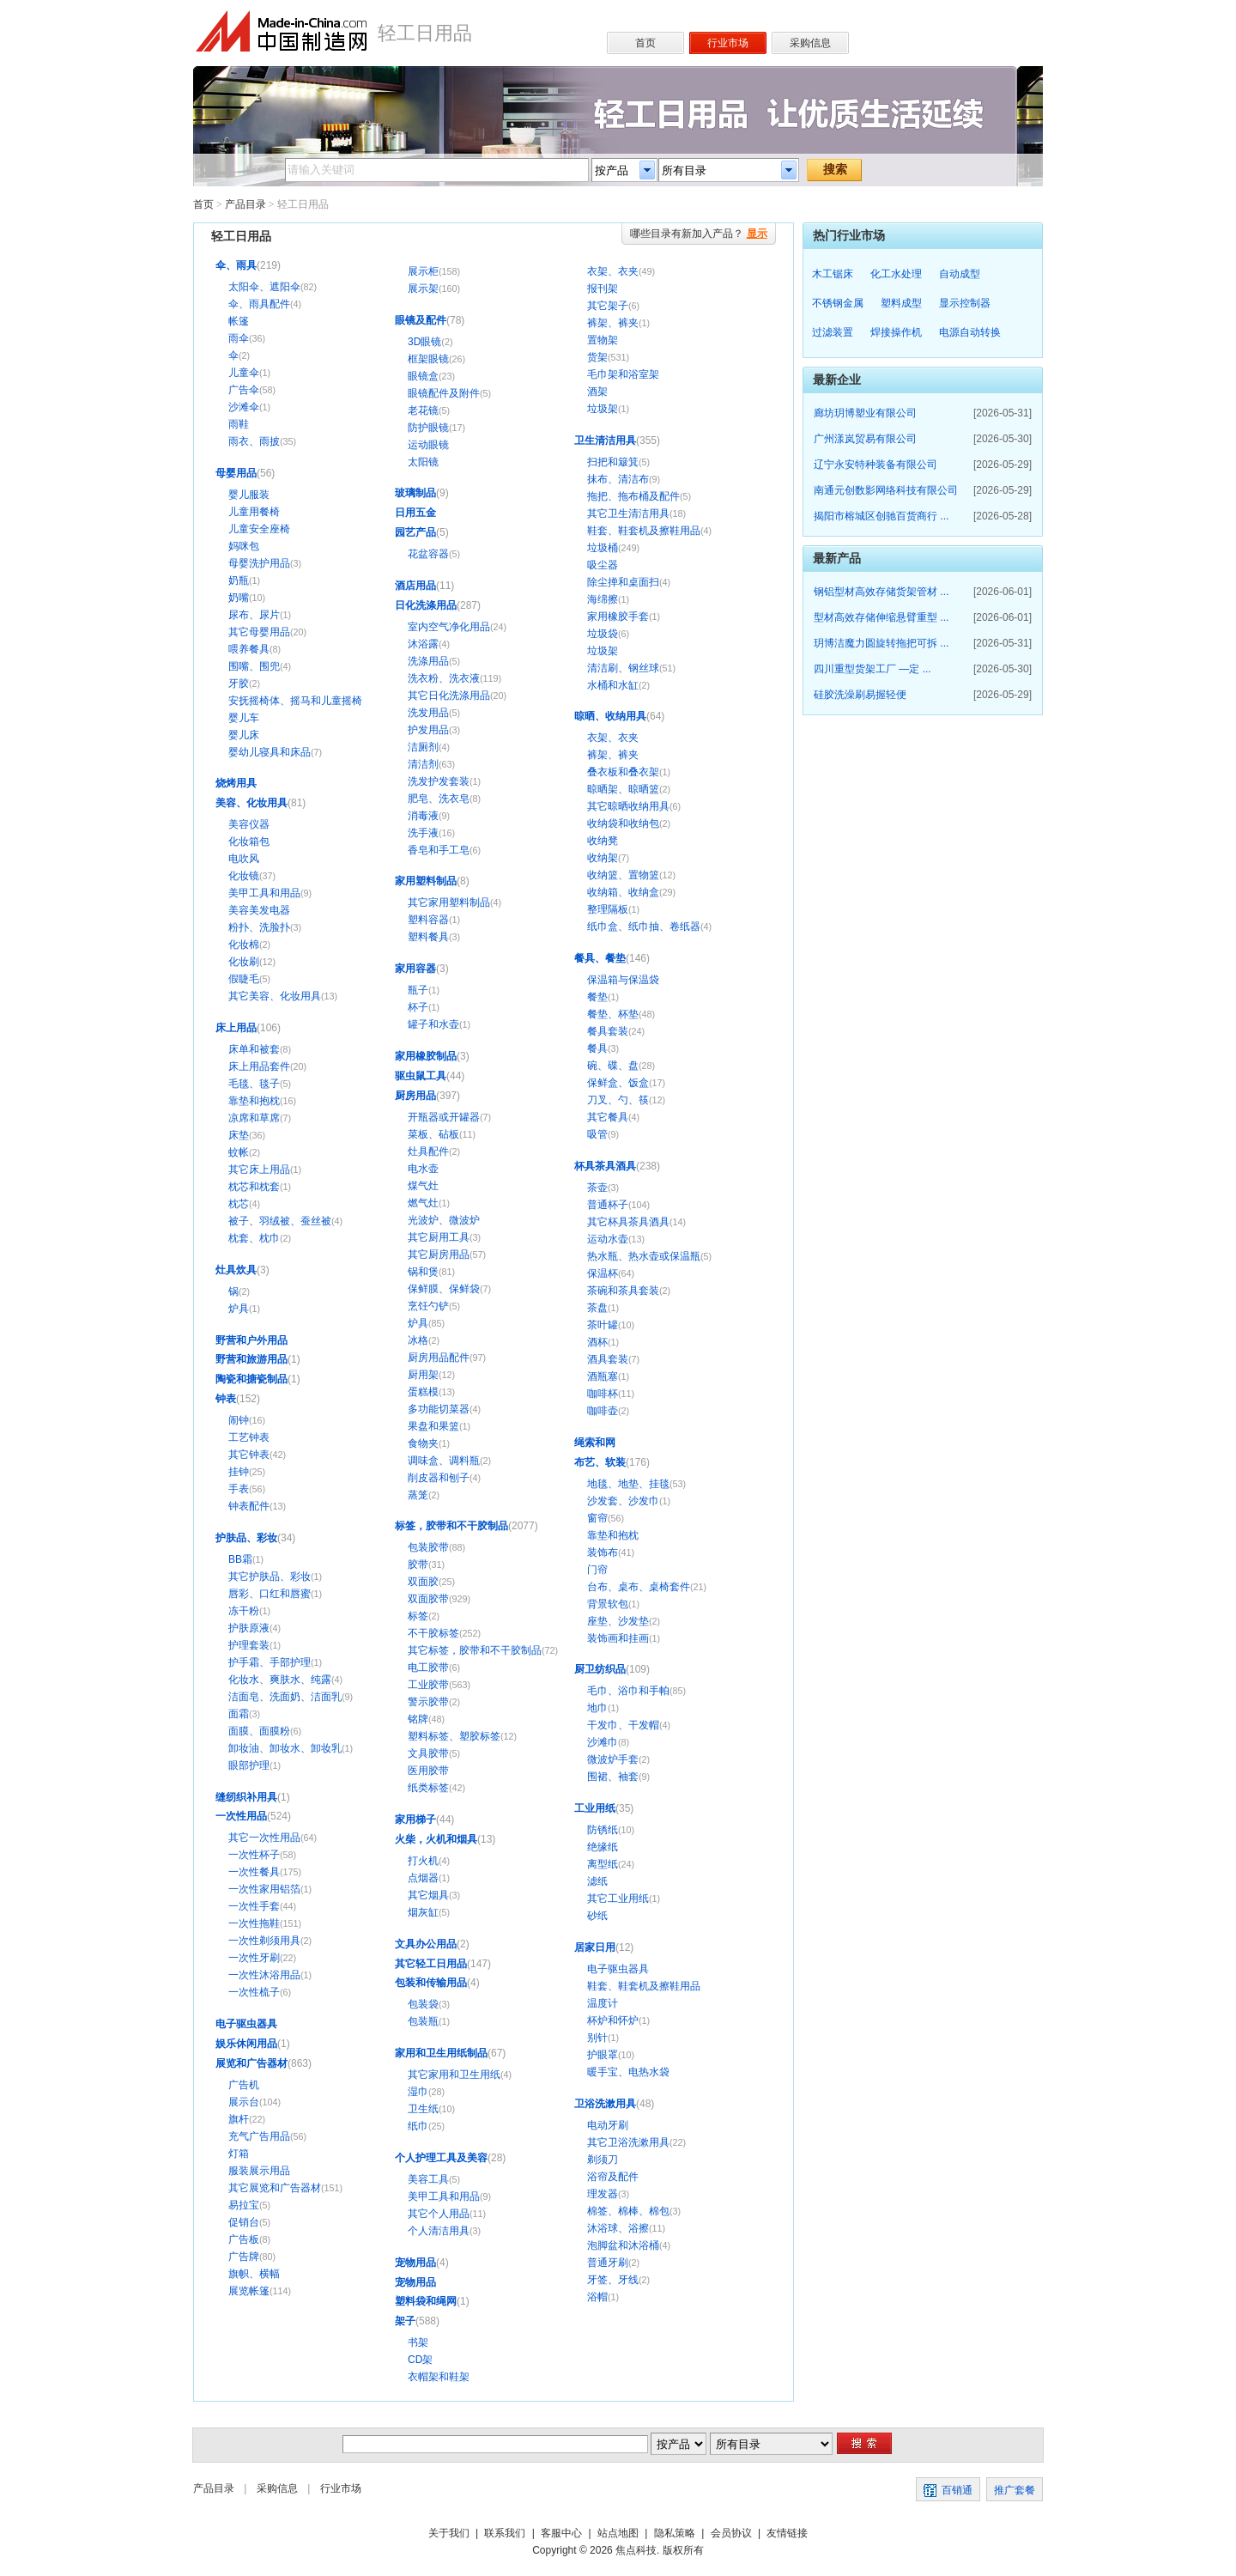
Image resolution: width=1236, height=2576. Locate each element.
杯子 (418, 1007)
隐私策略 (674, 2533)
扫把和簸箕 (613, 462)
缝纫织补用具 (246, 1797)
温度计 (602, 2003)
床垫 (238, 1135)
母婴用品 (236, 473)
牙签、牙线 (613, 2280)
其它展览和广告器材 (274, 2188)
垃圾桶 (602, 548)
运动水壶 (607, 1239)
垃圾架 (602, 409)
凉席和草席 (254, 1118)
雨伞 (238, 338)
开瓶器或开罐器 (444, 1117)
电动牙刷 (607, 2125)
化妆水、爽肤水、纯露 (279, 1680)
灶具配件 (428, 1151)
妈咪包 (243, 546)
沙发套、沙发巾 (623, 1501)
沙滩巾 (602, 1742)
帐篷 (238, 321)
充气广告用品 (259, 2136)
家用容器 (415, 969)
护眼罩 (602, 2055)
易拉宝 (243, 2205)
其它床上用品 (259, 1169)
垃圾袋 (602, 634)
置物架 (602, 340)
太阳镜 (423, 462)
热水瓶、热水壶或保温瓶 (643, 1256)
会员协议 (731, 2533)
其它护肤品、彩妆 (269, 1577)
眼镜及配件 (420, 320)
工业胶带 (428, 1685)
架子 (405, 2321)
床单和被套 (254, 1049)
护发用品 (428, 730)
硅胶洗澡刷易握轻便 (860, 695)
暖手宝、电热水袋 (628, 2072)
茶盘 (597, 1308)
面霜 (238, 1714)
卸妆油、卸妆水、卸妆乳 (285, 1748)
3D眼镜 (424, 342)
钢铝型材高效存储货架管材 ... (881, 592)
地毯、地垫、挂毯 (628, 1484)
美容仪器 (249, 824)
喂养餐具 (249, 649)
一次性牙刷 (254, 1958)
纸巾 (418, 2126)
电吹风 (243, 859)
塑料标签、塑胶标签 (454, 1736)
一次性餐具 (254, 1872)
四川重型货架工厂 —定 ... (872, 669)
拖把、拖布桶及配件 (633, 496)
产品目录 (245, 204)
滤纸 (597, 1881)
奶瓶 (238, 580)
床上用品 (236, 1028)
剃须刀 (602, 2160)
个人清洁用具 (439, 2231)
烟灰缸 (423, 1912)
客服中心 (561, 2533)
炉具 (238, 1309)
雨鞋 (238, 424)
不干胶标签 (433, 1633)
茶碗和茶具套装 (623, 1291)
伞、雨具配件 (259, 304)
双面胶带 (428, 1599)
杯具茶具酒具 (605, 1166)
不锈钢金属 (837, 303)
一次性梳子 (254, 1992)
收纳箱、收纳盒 (623, 892)
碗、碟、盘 (613, 1066)
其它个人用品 (439, 2214)
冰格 (418, 1340)
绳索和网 (594, 1443)
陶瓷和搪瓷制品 (251, 1379)
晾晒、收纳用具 (610, 716)
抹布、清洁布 (618, 479)
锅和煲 (423, 1272)
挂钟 (238, 1472)
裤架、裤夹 (613, 323)
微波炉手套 (613, 1759)
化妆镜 (243, 876)
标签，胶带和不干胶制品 (451, 1526)
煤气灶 (423, 1186)
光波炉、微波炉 (444, 1220)
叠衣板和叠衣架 (623, 772)
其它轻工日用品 (431, 1964)
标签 (418, 1616)
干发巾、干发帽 (623, 1725)
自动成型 (959, 274)
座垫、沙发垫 (618, 1621)
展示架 (423, 289)
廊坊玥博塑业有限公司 (865, 413)
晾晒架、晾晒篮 (623, 789)
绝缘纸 (602, 1847)
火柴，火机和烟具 (436, 1839)
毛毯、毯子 (254, 1084)
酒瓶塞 (602, 1376)
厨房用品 (415, 1096)
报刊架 (602, 289)
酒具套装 (607, 1359)
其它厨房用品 (439, 1255)
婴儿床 (243, 735)
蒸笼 (418, 1495)
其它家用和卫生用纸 (454, 2075)
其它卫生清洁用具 (628, 513)
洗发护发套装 (439, 781)
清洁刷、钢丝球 (623, 668)
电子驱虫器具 (246, 2024)
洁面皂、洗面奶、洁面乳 (285, 1697)
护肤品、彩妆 (246, 1538)
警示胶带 (428, 1702)
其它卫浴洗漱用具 (628, 2142)
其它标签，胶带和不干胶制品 (475, 1650)
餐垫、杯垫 (613, 1014)
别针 (597, 2038)
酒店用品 (415, 586)
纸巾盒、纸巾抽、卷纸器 (643, 926)
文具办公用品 (426, 1944)
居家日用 (594, 1947)
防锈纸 (602, 1830)
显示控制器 (965, 303)
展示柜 (423, 271)
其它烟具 (428, 1895)
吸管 (597, 1134)
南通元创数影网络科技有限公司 (886, 490)
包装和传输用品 (431, 1983)
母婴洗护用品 (259, 563)
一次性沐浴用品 (264, 1975)
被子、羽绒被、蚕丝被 (279, 1221)
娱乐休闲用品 (246, 2044)
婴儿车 (243, 718)
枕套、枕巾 (254, 1238)
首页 (203, 204)
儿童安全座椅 (259, 529)
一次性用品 (241, 1816)
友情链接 (787, 2533)
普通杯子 (607, 1205)
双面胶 (423, 1582)
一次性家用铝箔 (264, 1889)
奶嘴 (238, 598)
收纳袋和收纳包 (623, 823)
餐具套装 (607, 1031)
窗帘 (597, 1518)
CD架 (420, 2360)
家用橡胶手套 (618, 617)
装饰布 (602, 1552)
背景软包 (607, 1604)
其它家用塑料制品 (449, 902)
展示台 (243, 2102)
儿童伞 (243, 373)
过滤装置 (832, 332)
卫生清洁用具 (605, 440)
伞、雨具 (236, 265)
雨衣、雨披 (254, 441)
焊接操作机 (896, 332)
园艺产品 (415, 532)
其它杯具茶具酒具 (628, 1222)
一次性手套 (254, 1906)
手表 (238, 1489)
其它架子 (607, 306)
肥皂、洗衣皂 (439, 799)
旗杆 (238, 2119)
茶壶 (597, 1188)
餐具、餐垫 (600, 958)
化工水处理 (896, 274)
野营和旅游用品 (251, 1359)
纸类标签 (428, 1788)
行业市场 (340, 2488)
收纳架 (602, 858)
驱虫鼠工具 (420, 1076)
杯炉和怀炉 (613, 2020)
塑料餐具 (428, 937)
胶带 (418, 1564)
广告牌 (243, 2257)
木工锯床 (832, 274)
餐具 (597, 1048)
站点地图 (618, 2533)
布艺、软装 (600, 1462)
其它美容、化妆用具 (274, 996)
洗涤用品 (428, 661)
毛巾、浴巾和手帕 (628, 1691)
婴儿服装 (249, 495)
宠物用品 (415, 2263)
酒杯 (597, 1342)
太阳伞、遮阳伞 (264, 287)
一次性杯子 (254, 1855)
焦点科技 (636, 2550)
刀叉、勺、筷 (618, 1100)
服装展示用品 (259, 2171)
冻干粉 (243, 1611)
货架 (597, 357)
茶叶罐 (602, 1325)
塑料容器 (428, 920)
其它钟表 (249, 1455)
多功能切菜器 (439, 1409)
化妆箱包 (249, 841)
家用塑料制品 (426, 881)
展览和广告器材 (251, 2063)
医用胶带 (428, 1771)
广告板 (243, 2239)
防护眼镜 (428, 428)
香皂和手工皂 (439, 850)
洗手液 (423, 833)
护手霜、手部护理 (269, 1662)
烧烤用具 (236, 783)
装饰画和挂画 (618, 1638)
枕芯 (238, 1204)
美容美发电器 (259, 910)
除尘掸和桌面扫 (623, 582)
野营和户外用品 (251, 1340)
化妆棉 (243, 945)
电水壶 (423, 1169)
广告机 (243, 2085)
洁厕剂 (423, 747)
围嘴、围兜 (254, 666)
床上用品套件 (259, 1066)
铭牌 (418, 1719)
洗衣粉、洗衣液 (444, 678)
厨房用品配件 (439, 1358)
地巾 (597, 1708)
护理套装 (249, 1645)
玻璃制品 (415, 493)
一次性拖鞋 (254, 1923)
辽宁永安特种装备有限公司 (875, 465)
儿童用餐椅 (254, 512)
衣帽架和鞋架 (439, 2377)
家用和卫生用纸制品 (441, 2053)
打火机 (423, 1861)
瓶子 (418, 990)
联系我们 (504, 2533)
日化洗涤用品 (426, 605)
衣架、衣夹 (613, 271)
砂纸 (597, 1916)
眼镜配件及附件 (444, 393)
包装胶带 (428, 1547)
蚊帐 (238, 1152)
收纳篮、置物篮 (623, 875)
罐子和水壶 (433, 1024)
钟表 (225, 1399)
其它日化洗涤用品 (449, 696)
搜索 (835, 169)
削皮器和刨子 (439, 1478)
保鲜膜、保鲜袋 (444, 1289)
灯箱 (238, 2154)
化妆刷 (243, 962)
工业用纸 (594, 1808)
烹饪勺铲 (428, 1306)
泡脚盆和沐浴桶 (623, 2245)
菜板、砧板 (433, 1134)
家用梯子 (415, 1820)
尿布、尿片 (254, 615)
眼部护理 (249, 1765)
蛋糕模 (423, 1392)
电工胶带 (428, 1668)
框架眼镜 (428, 359)
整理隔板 (607, 909)
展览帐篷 (249, 2291)
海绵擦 (602, 599)
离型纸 (602, 1864)
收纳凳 (602, 841)
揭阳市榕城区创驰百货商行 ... (881, 516)
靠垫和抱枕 (254, 1101)
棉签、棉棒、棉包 (628, 2211)
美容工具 (428, 2179)
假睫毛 (243, 979)
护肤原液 (249, 1628)
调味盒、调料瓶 (444, 1461)
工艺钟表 (249, 1437)
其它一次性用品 (264, 1838)
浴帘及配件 (613, 2177)
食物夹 (423, 1443)
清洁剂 (423, 764)
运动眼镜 (428, 445)
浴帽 (597, 2297)
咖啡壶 (602, 1411)
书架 (418, 2342)
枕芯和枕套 (254, 1187)
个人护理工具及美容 (441, 2158)
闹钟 (238, 1420)
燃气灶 (423, 1203)
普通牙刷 (607, 2263)
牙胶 (238, 683)
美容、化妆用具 (251, 803)
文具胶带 (428, 1753)
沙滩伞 (243, 407)
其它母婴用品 (259, 632)
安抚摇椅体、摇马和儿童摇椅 (295, 701)
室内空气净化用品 (449, 627)
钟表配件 (249, 1506)
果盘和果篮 (433, 1426)
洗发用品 (428, 713)
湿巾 (418, 2092)
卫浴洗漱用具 (605, 2104)
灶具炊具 (236, 1270)
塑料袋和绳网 (426, 2301)
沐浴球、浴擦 (618, 2228)
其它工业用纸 (618, 1899)
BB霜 (240, 1559)
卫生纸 (423, 2109)
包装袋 (423, 2004)
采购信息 (277, 2488)
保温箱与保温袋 (623, 980)
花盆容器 (428, 554)
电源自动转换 (970, 332)
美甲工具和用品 (264, 893)
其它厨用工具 (439, 1237)
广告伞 (243, 390)
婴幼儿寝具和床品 (269, 752)
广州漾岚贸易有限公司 (865, 439)
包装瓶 (423, 2021)
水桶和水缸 (613, 685)
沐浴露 (423, 644)
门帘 (597, 1570)
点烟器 (423, 1878)
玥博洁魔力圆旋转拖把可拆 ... (881, 643)
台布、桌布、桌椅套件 (638, 1587)
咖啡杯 (602, 1394)
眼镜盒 (423, 376)
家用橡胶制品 (426, 1056)
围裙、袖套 (613, 1777)
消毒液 (423, 816)
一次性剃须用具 (264, 1941)
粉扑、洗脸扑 (259, 927)
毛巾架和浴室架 (623, 374)
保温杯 (602, 1273)
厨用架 (423, 1375)
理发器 (602, 2194)
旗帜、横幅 (254, 2274)
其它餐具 (607, 1117)
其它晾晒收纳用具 (628, 806)
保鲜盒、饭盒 (618, 1083)
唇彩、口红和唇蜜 (269, 1594)
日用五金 (415, 513)
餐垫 (597, 997)
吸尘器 (602, 565)
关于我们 (449, 2533)
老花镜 (423, 410)
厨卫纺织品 (600, 1669)
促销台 (243, 2222)
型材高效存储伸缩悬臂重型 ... (881, 617)
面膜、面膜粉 (259, 1731)
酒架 (597, 392)
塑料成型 (901, 303)
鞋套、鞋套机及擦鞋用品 (643, 531)
